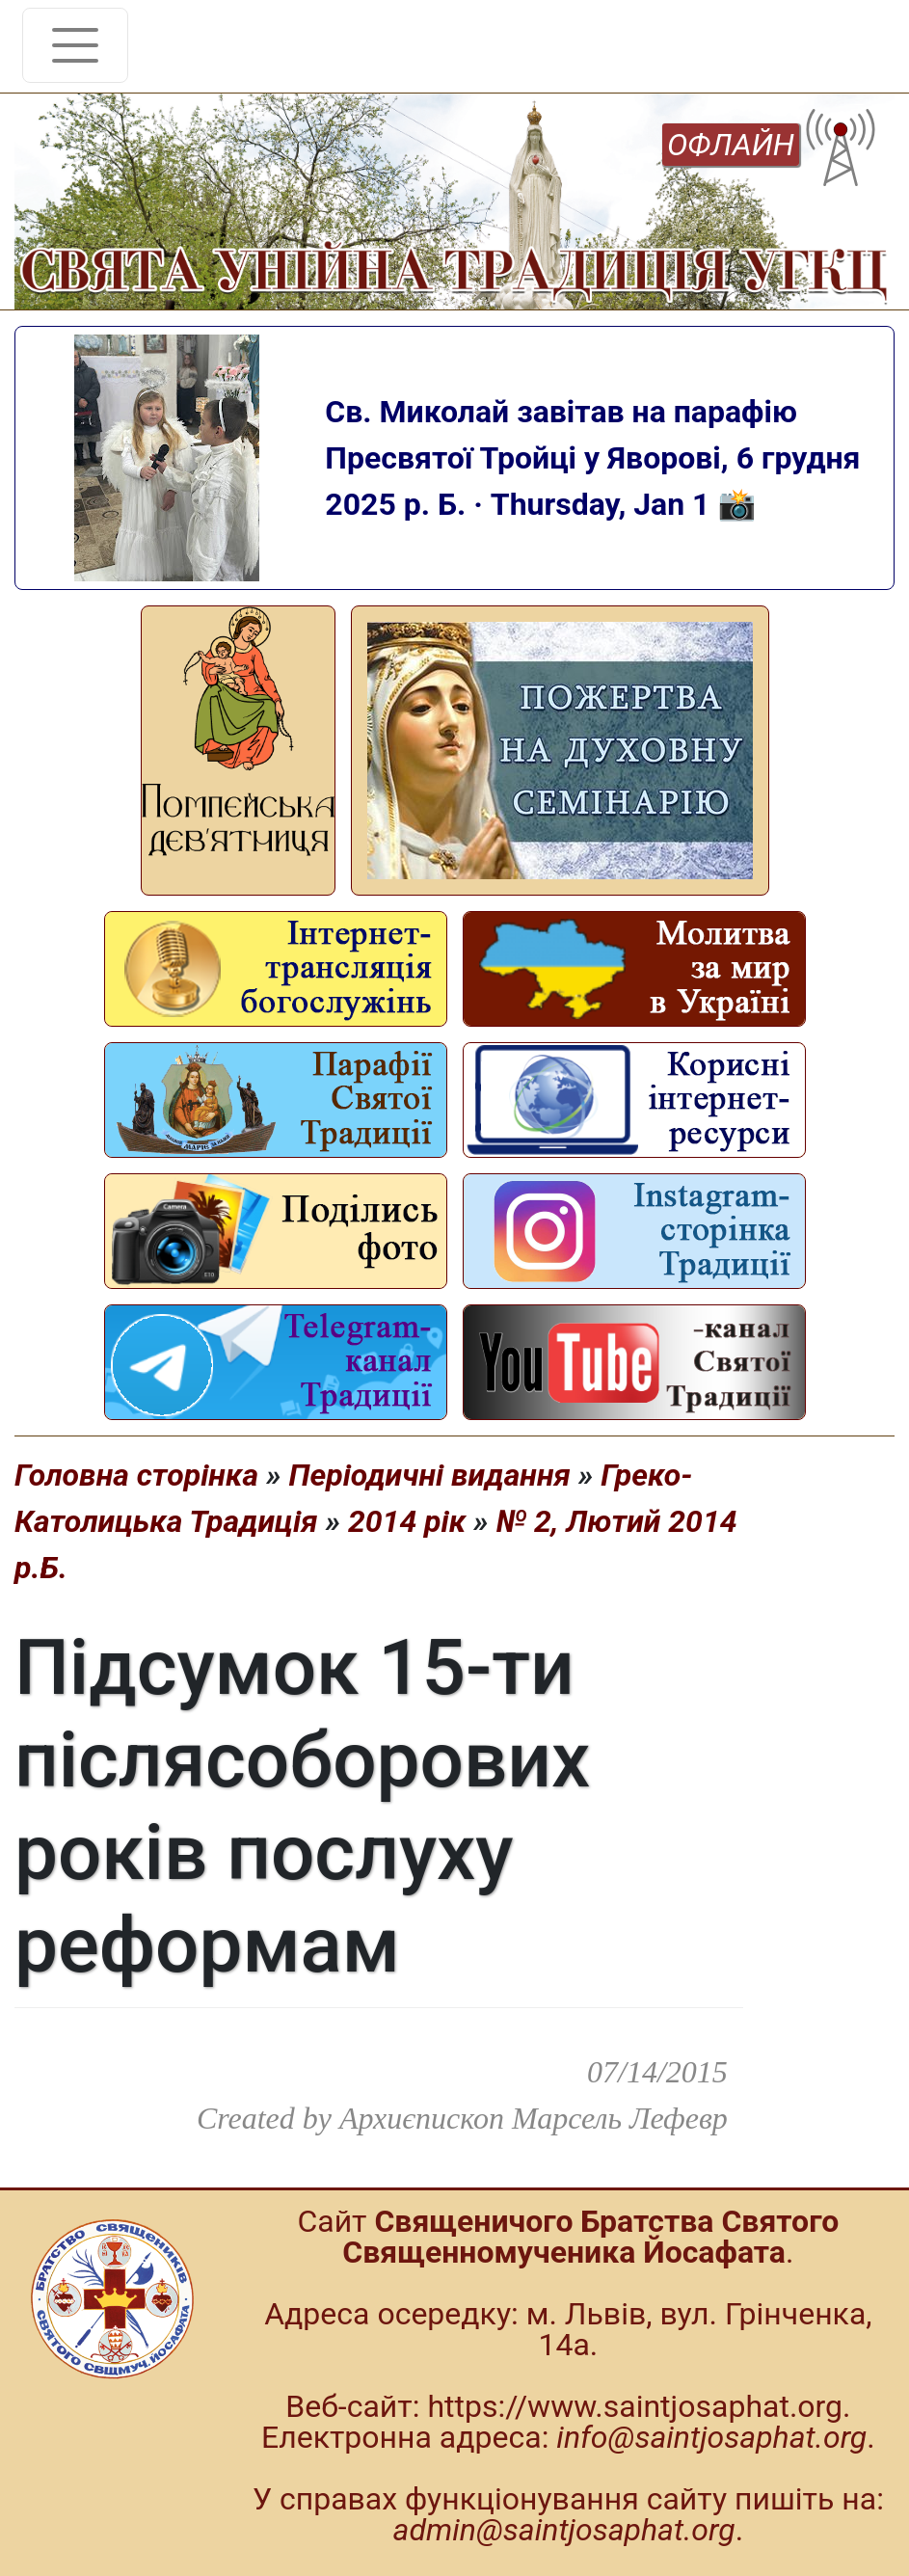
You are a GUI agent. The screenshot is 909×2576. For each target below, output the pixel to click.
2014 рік (407, 1521)
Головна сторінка (136, 1475)
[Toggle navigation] (75, 45)
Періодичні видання (429, 1475)
